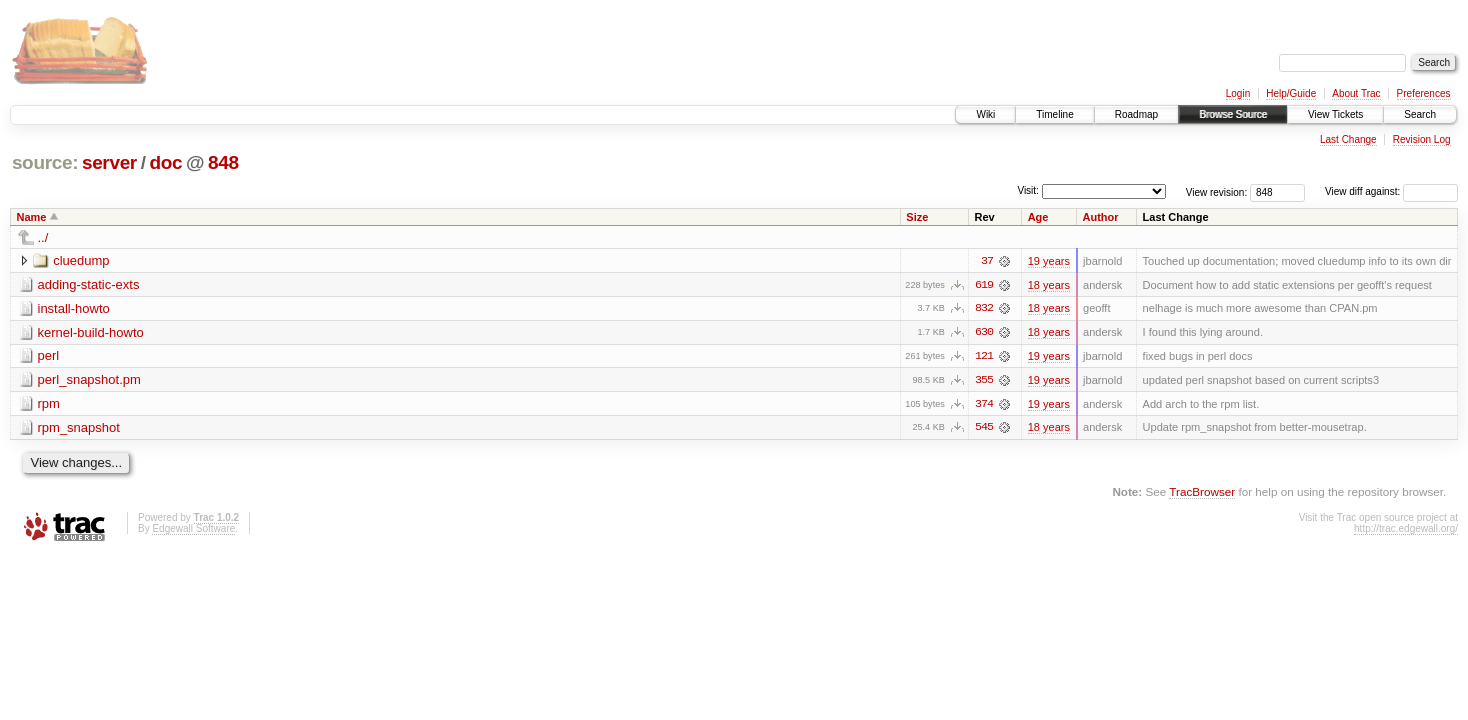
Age (1038, 217)
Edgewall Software (193, 530)
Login (1238, 93)
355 (984, 381)
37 (987, 261)
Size (917, 217)
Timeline (1054, 114)
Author (1101, 217)
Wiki (985, 114)
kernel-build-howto (91, 332)
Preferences (1424, 93)
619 (984, 285)
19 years (1049, 261)
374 (984, 405)
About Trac (1356, 93)
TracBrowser (1202, 493)
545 (984, 429)
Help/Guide (1291, 93)
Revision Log (1422, 139)
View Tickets (1335, 114)
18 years (1049, 285)
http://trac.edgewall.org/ (1406, 530)
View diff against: (1391, 191)
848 (223, 162)
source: (45, 162)
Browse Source (1233, 114)
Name (32, 217)
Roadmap (1136, 114)
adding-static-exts (89, 284)
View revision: (1217, 191)
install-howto (74, 308)
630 (984, 333)
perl (49, 356)
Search (1420, 114)
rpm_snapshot (79, 428)
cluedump (81, 260)
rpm (49, 404)
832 (984, 309)
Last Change (1348, 139)
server (109, 162)
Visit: (1028, 190)
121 (984, 357)
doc (165, 162)
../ (43, 237)
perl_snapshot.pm (89, 380)
